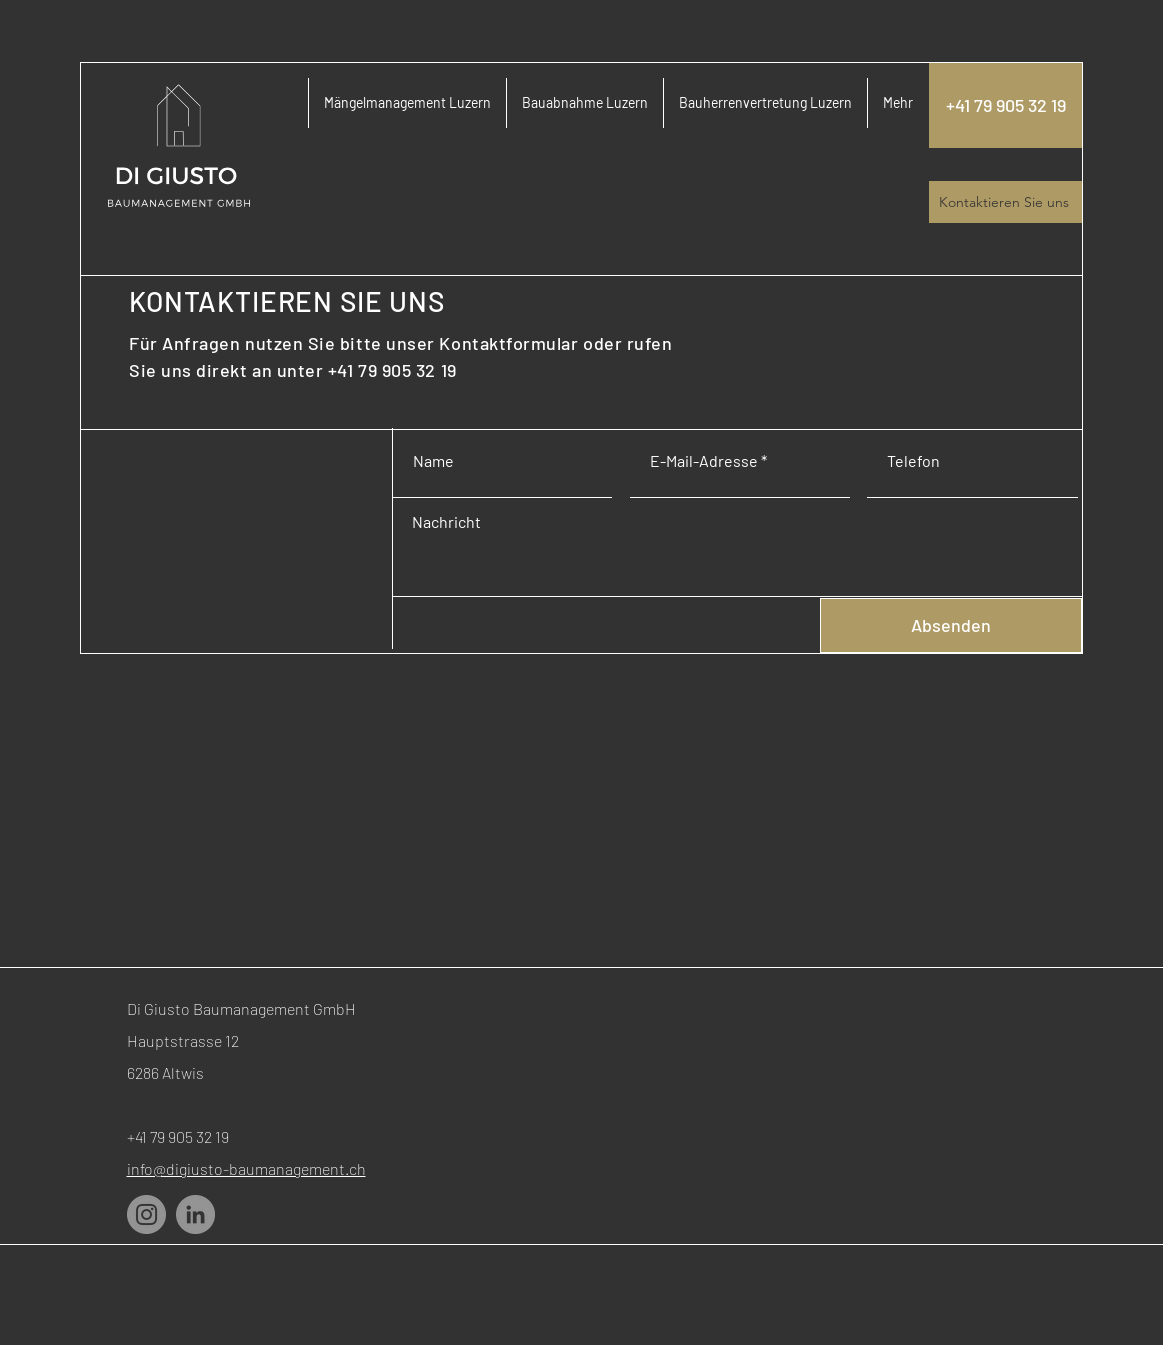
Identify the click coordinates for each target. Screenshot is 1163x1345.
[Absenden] (951, 625)
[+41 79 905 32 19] (1005, 105)
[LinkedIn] (195, 1214)
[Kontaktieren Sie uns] (1005, 202)
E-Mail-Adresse (704, 461)
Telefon (913, 461)
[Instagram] (146, 1214)
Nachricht (446, 522)
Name (433, 461)
